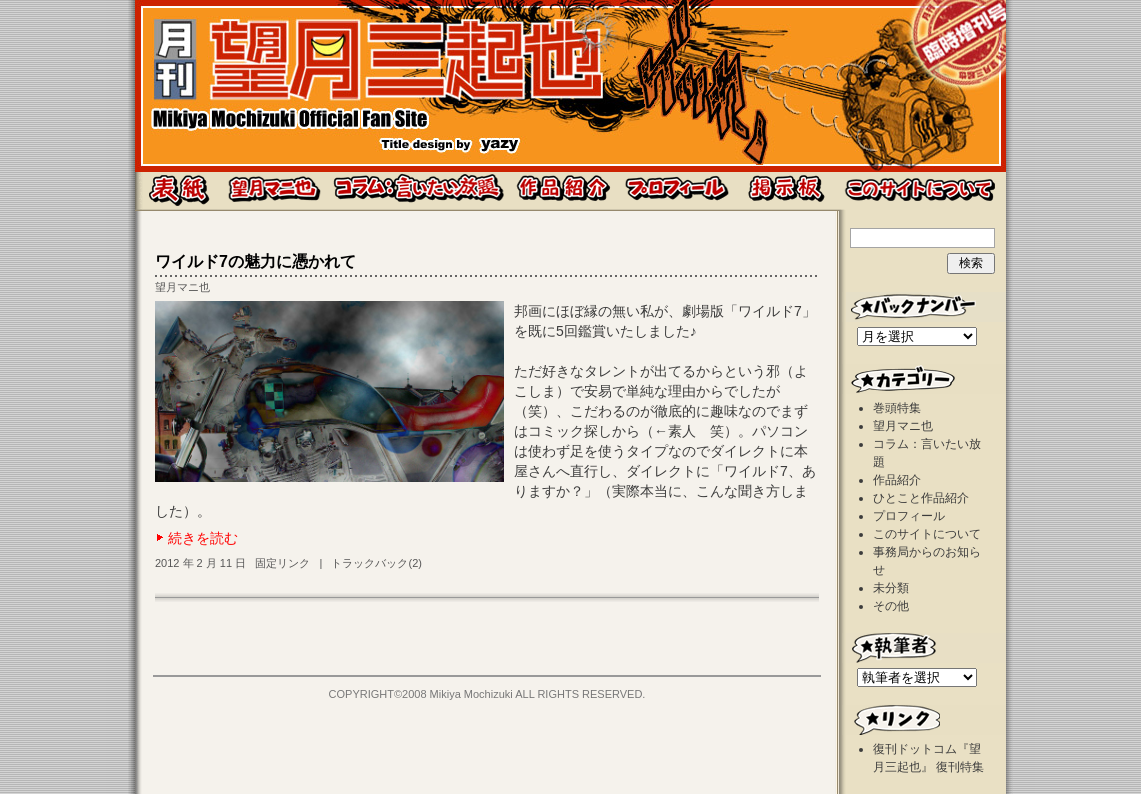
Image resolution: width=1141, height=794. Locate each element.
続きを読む (203, 538)
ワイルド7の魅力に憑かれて (255, 261)
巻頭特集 (897, 408)
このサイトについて (927, 534)
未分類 (891, 588)
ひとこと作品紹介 (921, 498)
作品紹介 (897, 480)
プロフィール (909, 516)
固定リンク (282, 563)
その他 (891, 606)
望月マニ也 (182, 287)
